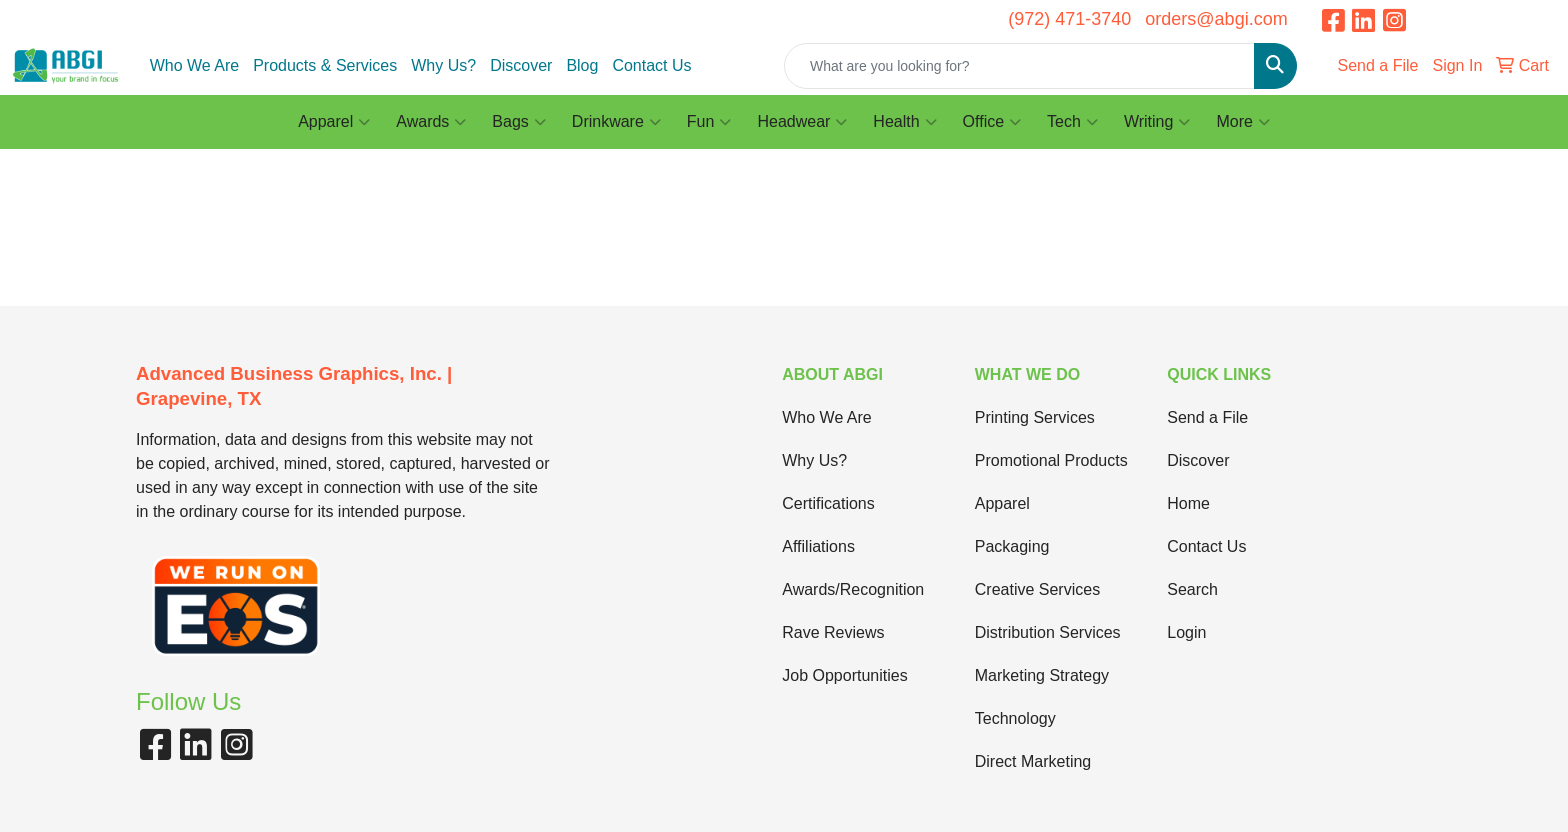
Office (992, 122)
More (1242, 122)
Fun (709, 122)
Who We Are (195, 65)
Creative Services (1037, 589)
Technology (1015, 718)
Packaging (1012, 546)
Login (1186, 632)
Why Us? (443, 65)
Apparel (334, 122)
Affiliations (818, 546)
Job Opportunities (844, 675)
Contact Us (651, 65)
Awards (431, 122)
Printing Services (1035, 417)
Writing (1157, 122)
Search (1192, 589)
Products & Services (325, 65)
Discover (521, 65)
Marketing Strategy (1042, 675)
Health (904, 122)
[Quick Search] (1019, 66)
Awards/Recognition (853, 589)
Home (1188, 503)
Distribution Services (1048, 632)
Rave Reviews (833, 632)
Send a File (1207, 417)
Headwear (802, 122)
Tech (1072, 122)
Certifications (828, 503)
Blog (582, 65)
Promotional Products (1051, 460)
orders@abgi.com (1216, 19)
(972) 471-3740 (1069, 19)
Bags (518, 122)
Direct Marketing (1033, 761)
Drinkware (616, 122)
